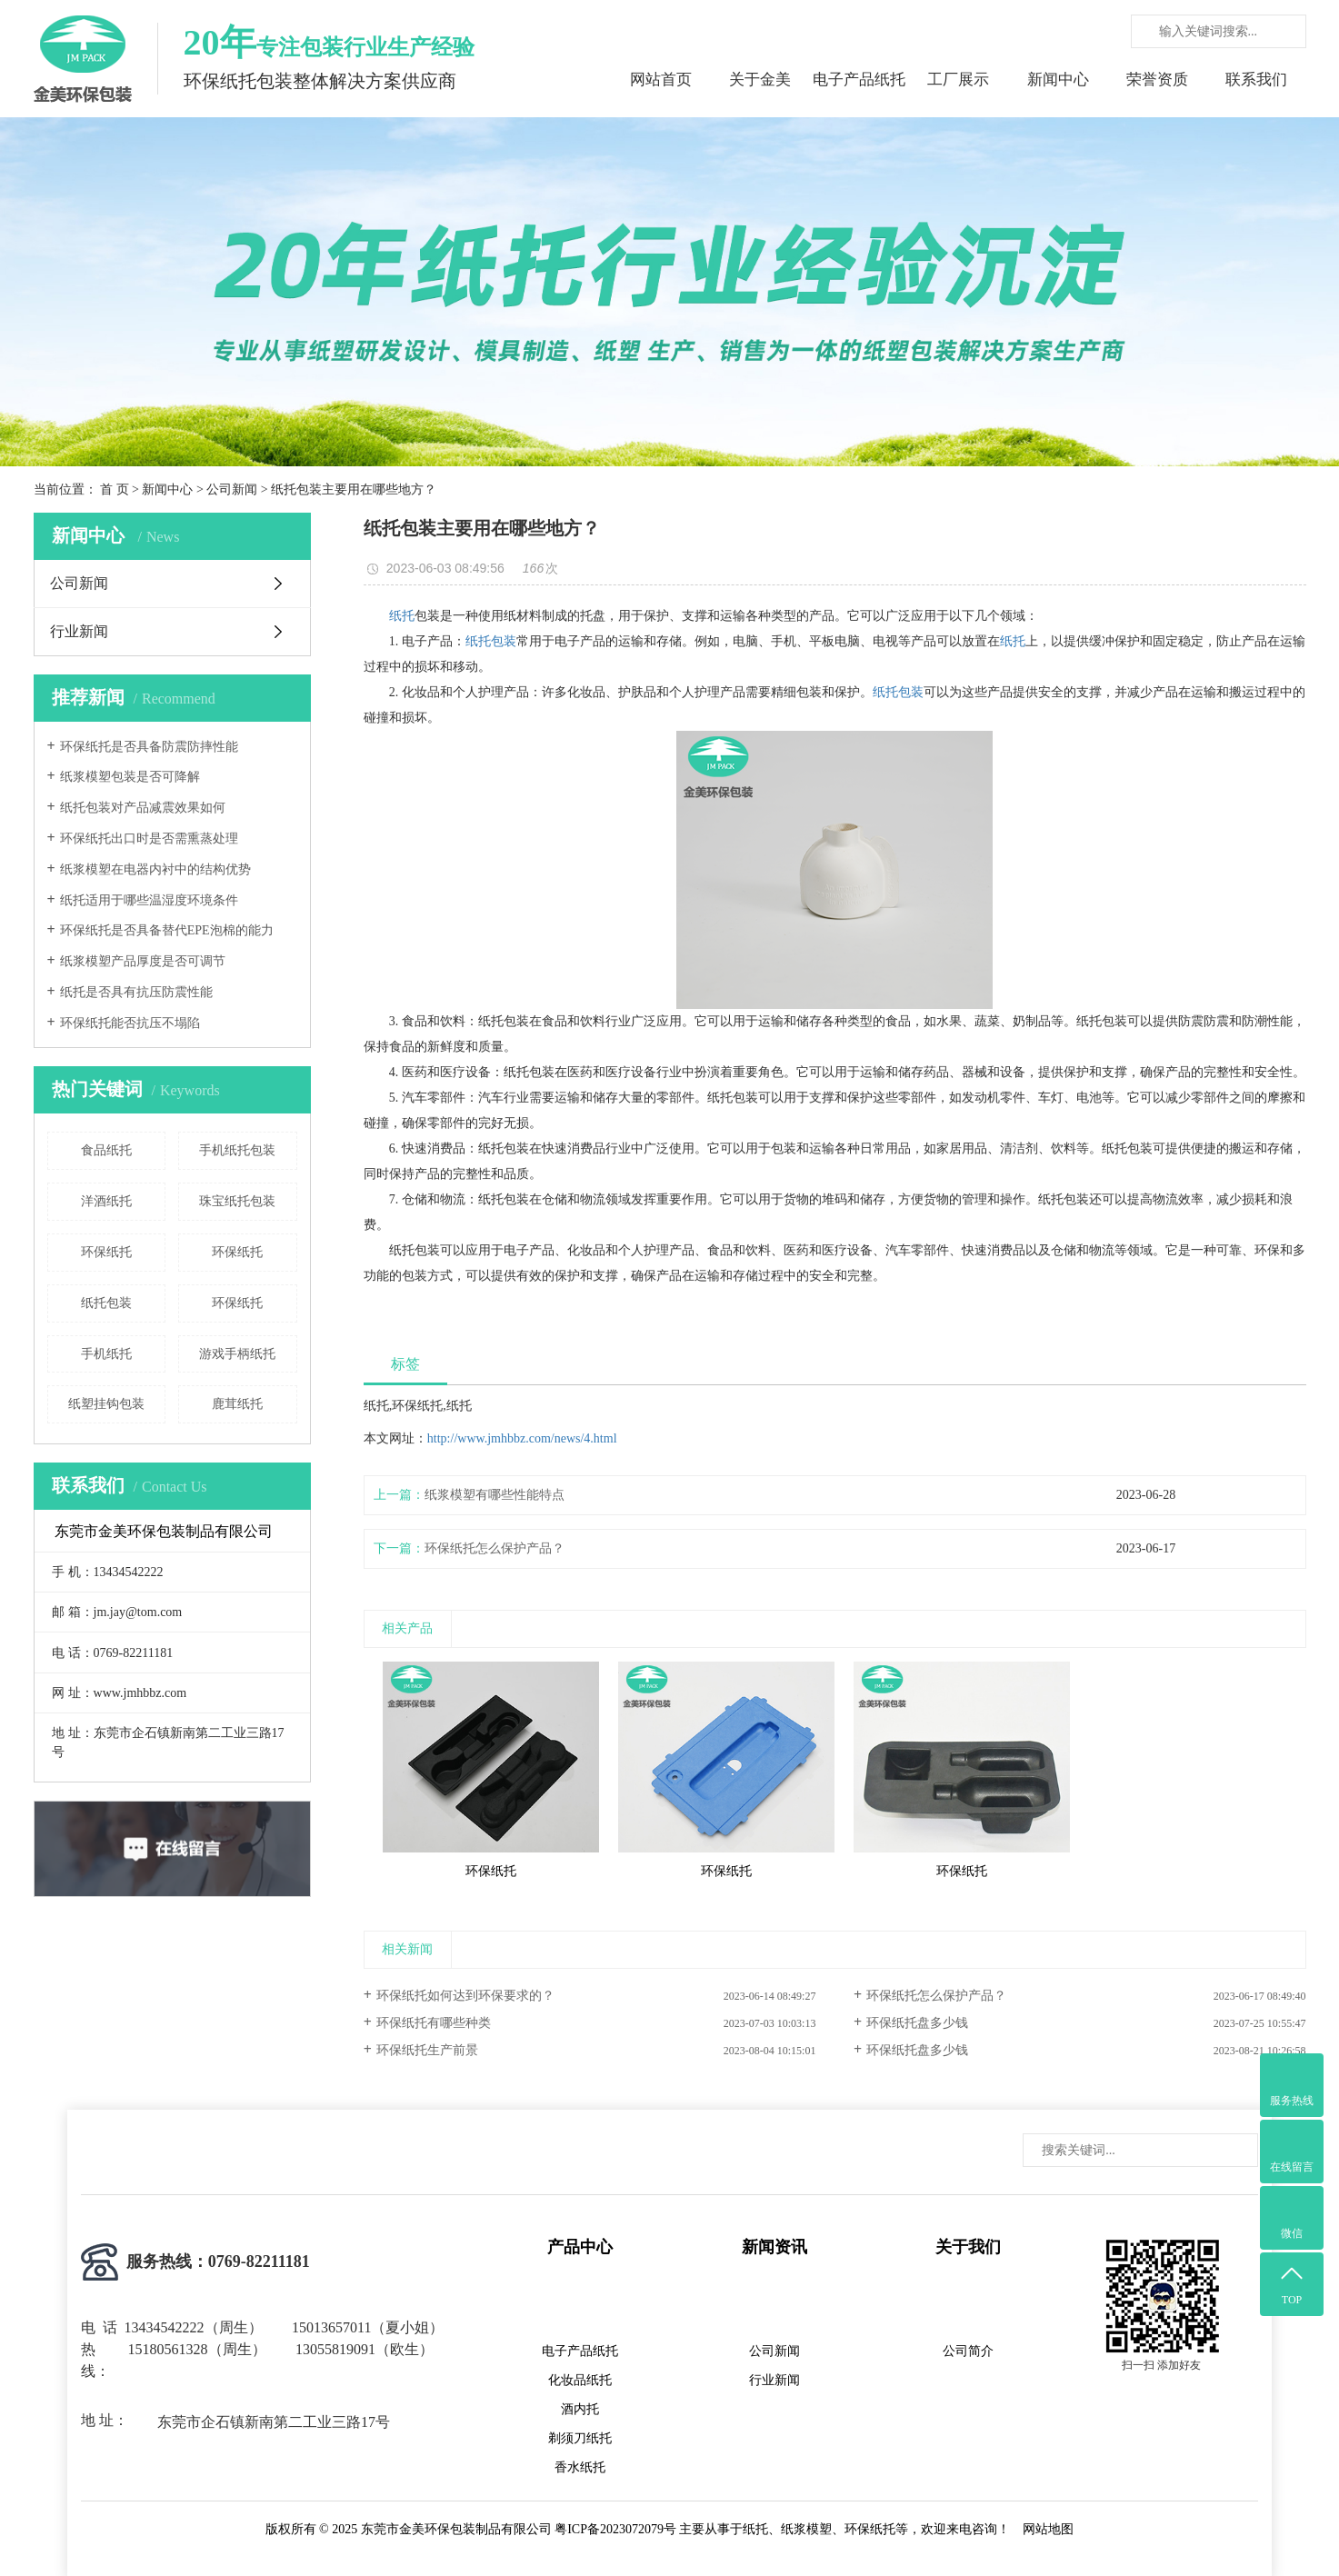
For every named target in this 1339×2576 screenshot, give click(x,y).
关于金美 (760, 79)
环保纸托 (106, 1252)
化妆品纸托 (580, 2380)
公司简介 (968, 2351)
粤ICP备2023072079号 (615, 2529)
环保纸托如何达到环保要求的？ (465, 1995)
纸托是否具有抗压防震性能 (136, 992)
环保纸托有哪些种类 (433, 2023)
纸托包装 (106, 1303)
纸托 (402, 616)
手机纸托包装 (237, 1150)
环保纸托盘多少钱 (917, 2023)
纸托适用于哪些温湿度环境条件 (149, 900)
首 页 (114, 489)
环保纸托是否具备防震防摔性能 (149, 747)
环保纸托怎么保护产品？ (495, 1548)
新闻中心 (1058, 79)
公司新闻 (231, 489)
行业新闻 (79, 631)
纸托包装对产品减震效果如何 (142, 807)
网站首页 (661, 79)
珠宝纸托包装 (237, 1201)
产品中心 (580, 2247)
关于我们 (968, 2247)
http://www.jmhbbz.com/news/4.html (522, 1438)
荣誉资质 (1157, 79)
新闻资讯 (774, 2247)
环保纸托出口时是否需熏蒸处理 (149, 838)
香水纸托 (580, 2467)
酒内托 (580, 2409)
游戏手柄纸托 (237, 1354)
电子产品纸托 (859, 79)
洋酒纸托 (106, 1201)
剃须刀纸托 (580, 2438)
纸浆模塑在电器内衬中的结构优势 (155, 869)
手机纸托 (106, 1354)
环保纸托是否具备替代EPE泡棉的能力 (167, 930)
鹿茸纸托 (237, 1404)
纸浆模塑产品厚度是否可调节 (142, 961)
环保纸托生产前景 (427, 2050)
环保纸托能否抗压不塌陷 (130, 1023)
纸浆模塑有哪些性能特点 (495, 1495)
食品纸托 (106, 1150)
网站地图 (1048, 2529)
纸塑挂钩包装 (106, 1404)
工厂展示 (958, 79)
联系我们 (1256, 79)
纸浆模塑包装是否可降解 (130, 777)
